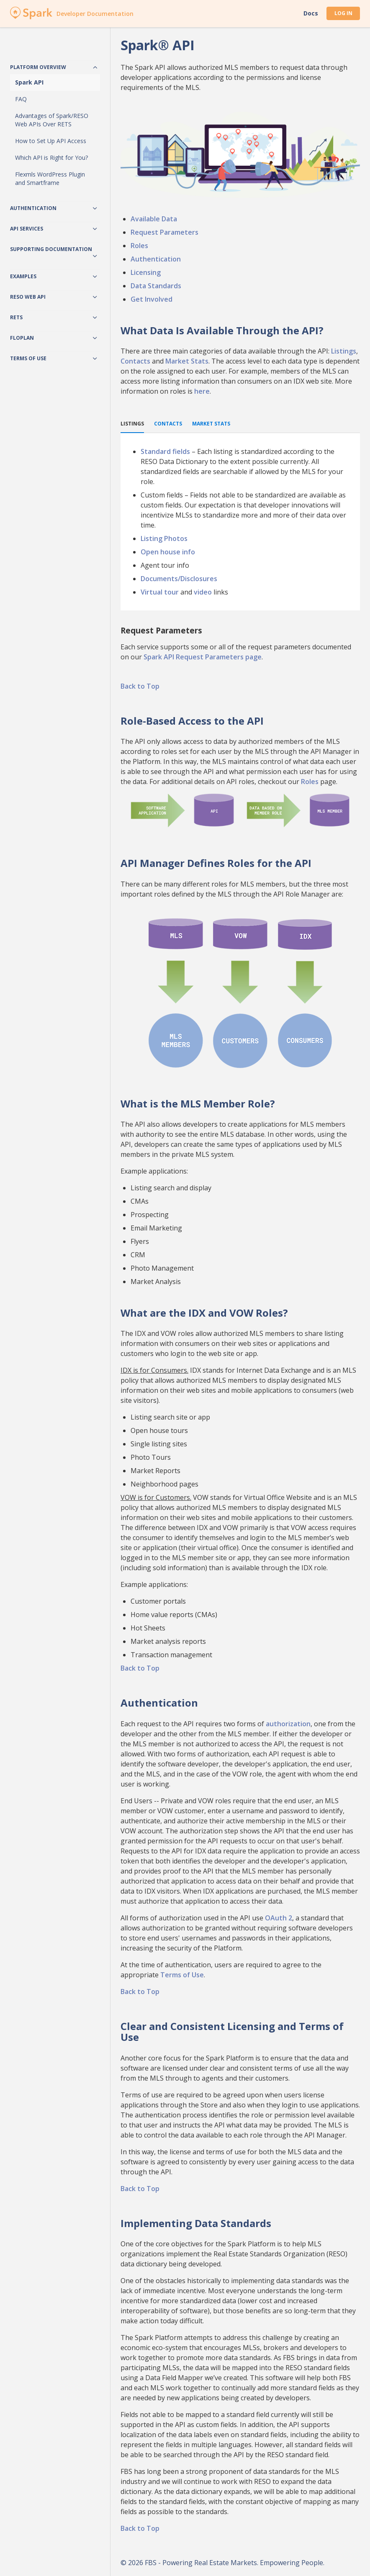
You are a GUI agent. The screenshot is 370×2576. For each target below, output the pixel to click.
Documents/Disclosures (179, 578)
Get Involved (151, 299)
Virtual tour (160, 592)
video (203, 592)
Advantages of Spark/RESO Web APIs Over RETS (51, 120)
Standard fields (165, 451)
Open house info (168, 551)
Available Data (154, 218)
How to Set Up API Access (50, 141)
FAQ (21, 99)
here (202, 391)
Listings (343, 351)
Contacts (135, 361)
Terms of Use (182, 1974)
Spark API (29, 82)
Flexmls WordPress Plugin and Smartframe (50, 178)
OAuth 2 (278, 1917)
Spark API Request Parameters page (203, 656)
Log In (343, 13)
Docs (310, 13)
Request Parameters (164, 232)
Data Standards (156, 285)
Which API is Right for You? (51, 157)
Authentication (156, 259)
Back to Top (140, 686)
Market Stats (186, 361)
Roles (139, 245)
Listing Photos (164, 538)
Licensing (146, 272)
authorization (288, 1723)
